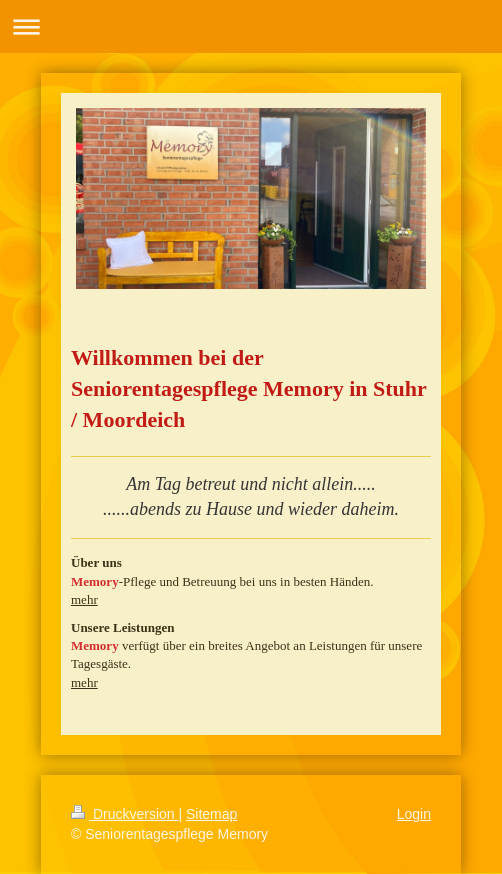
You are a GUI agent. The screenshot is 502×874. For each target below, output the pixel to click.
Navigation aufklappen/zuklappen (251, 26)
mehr (84, 599)
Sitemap (211, 814)
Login (414, 814)
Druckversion (124, 814)
